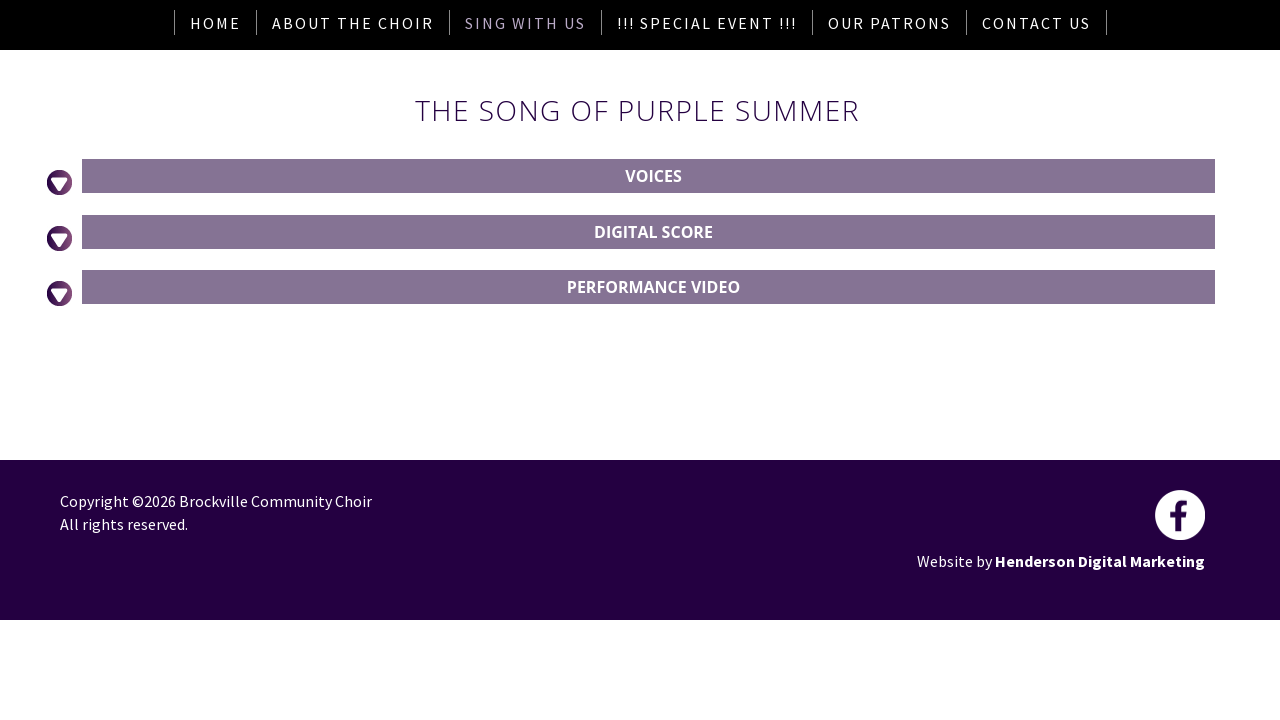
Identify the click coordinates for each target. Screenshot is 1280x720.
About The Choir (353, 23)
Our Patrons (889, 23)
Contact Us (1036, 23)
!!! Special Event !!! (707, 23)
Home (215, 23)
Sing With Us (525, 23)
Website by (956, 561)
